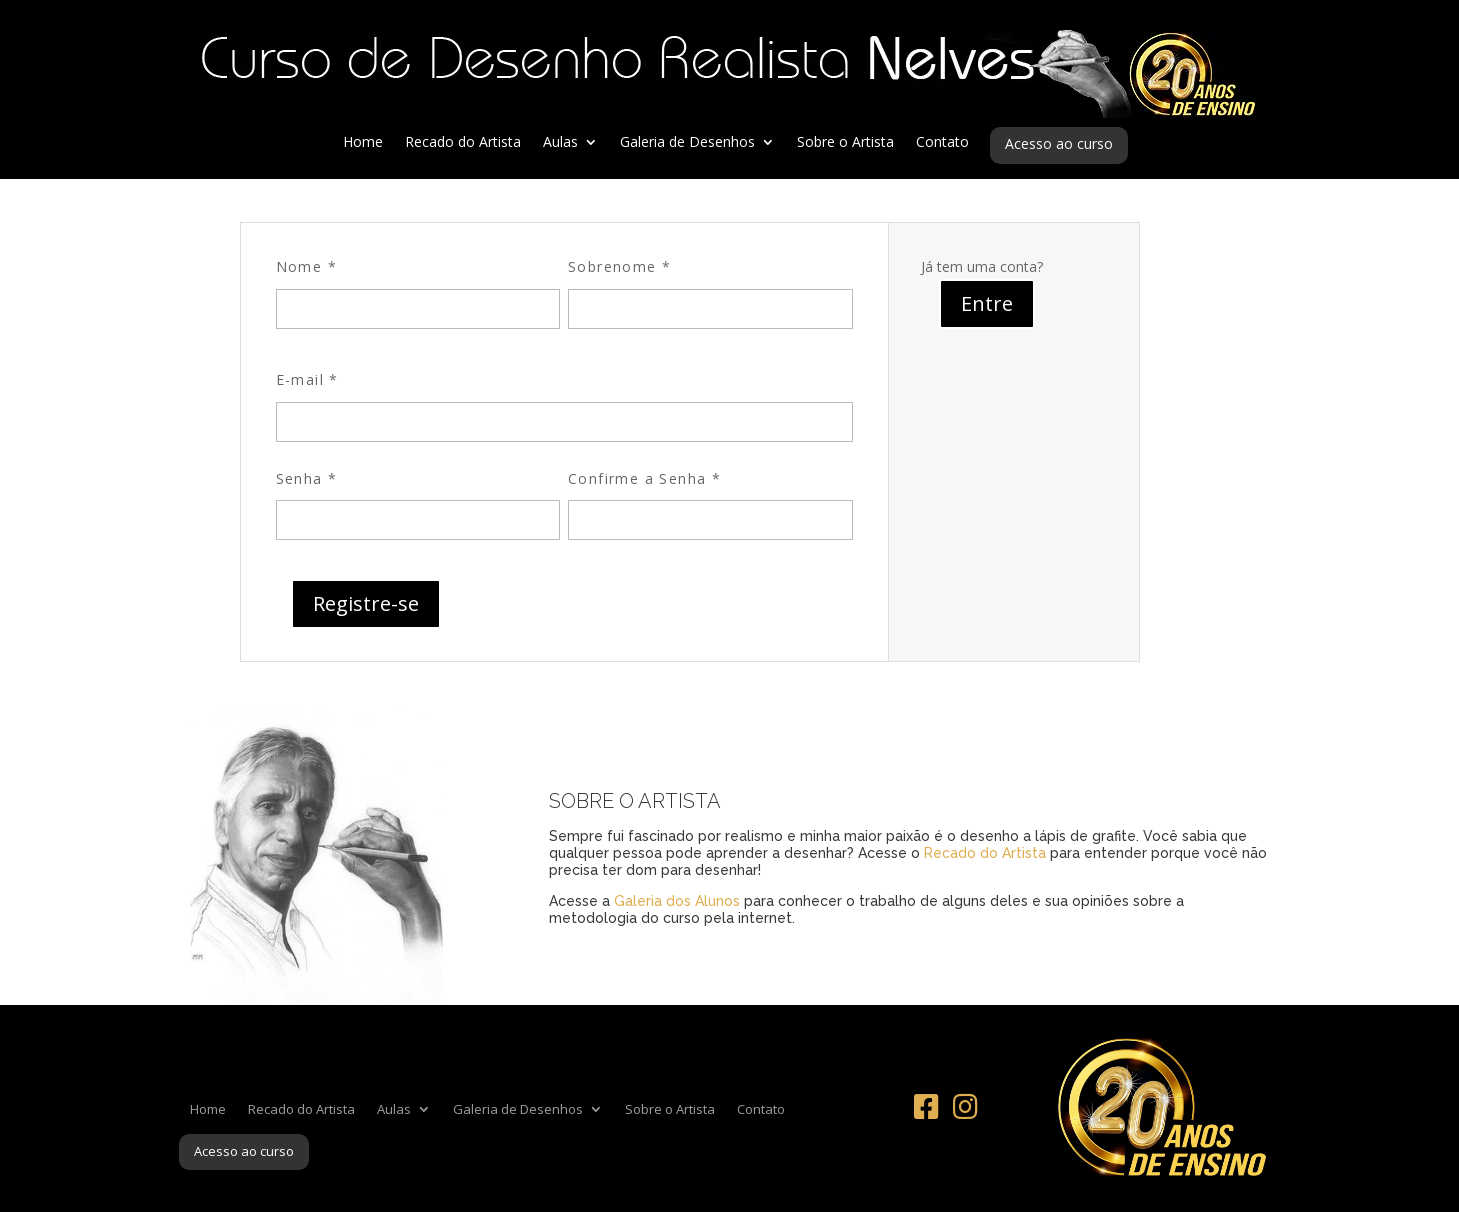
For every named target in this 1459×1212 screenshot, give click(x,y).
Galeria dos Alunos (677, 901)
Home (363, 143)
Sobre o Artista (845, 143)
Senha (307, 478)
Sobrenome (619, 266)
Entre (987, 303)
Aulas (560, 143)
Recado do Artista (463, 143)
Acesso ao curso (1059, 145)
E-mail (307, 379)
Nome (306, 266)
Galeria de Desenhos (687, 143)
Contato (942, 143)
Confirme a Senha (644, 478)
